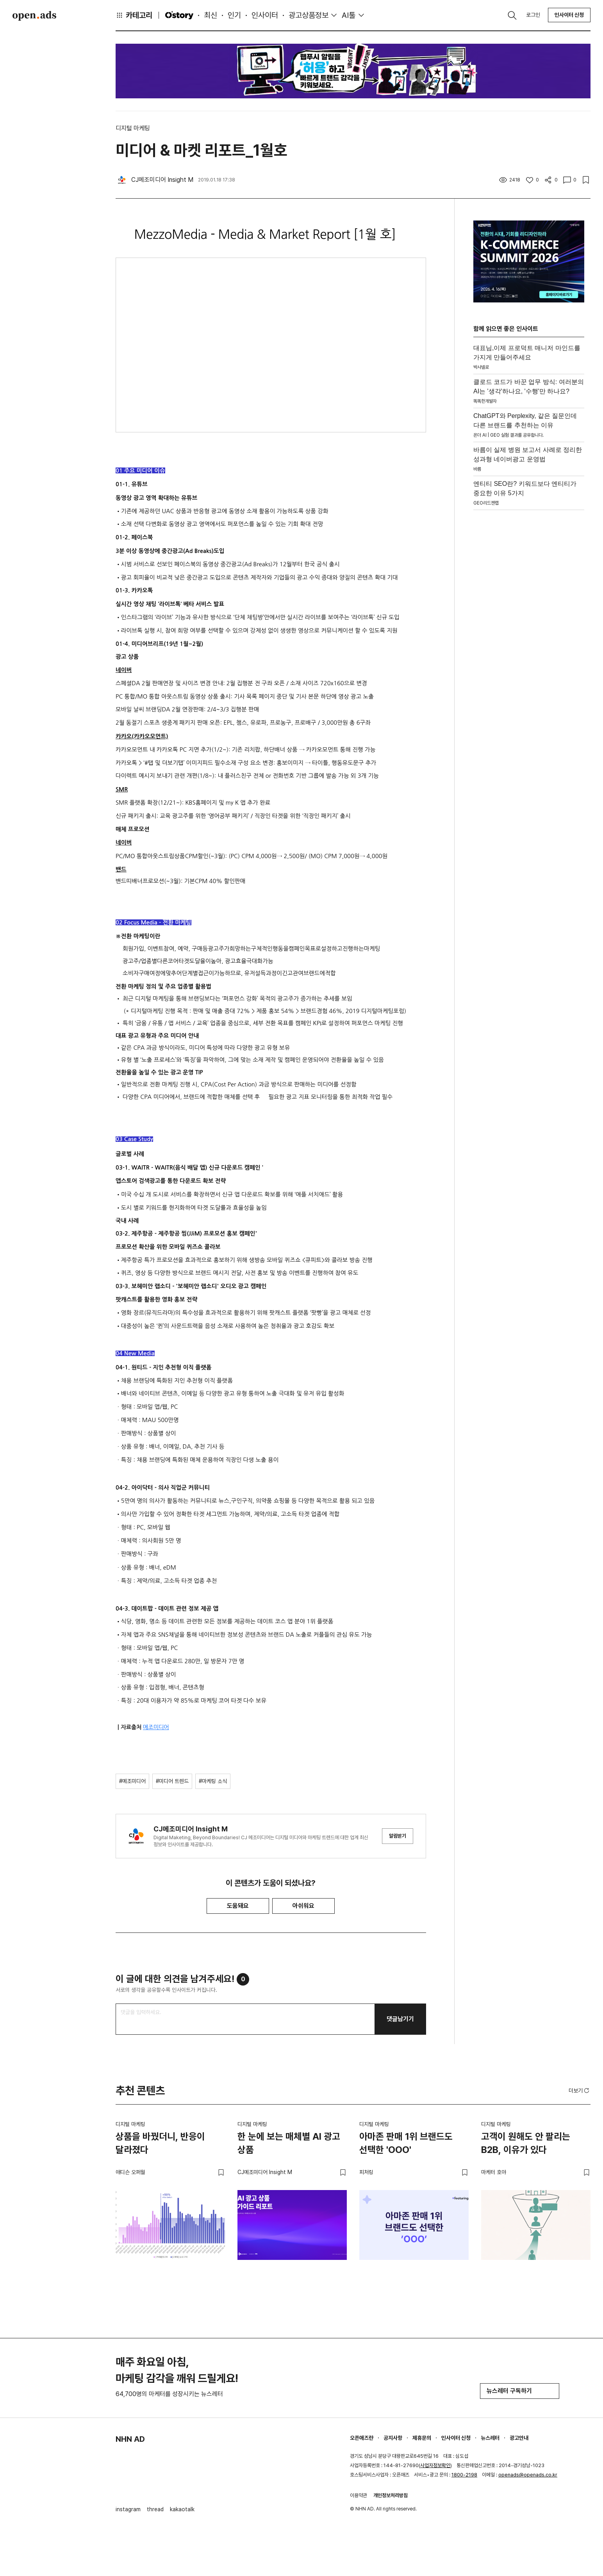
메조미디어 (156, 1727)
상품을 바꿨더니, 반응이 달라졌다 (160, 2143)
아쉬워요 (303, 1905)
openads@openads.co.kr (527, 2475)
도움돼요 (238, 1905)
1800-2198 (464, 2475)
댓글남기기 (400, 2019)
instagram (128, 2509)
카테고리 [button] (134, 15)
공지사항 (393, 2438)
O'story (179, 15)
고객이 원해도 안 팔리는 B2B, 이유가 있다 (525, 2143)
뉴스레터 (490, 2438)
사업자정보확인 (435, 2465)
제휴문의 (421, 2438)
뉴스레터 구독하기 (520, 2391)
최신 (210, 15)
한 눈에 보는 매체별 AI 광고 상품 (288, 2143)
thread (155, 2509)
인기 (234, 15)
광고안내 (519, 2438)
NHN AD (130, 2439)
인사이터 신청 (569, 15)
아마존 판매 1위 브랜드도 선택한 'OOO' (406, 2143)
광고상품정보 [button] (308, 15)
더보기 (580, 2090)
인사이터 (265, 15)
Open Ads (34, 15)
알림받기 (397, 1836)
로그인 (533, 15)
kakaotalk (182, 2509)
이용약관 (358, 2495)
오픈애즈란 (361, 2438)
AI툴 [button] (348, 15)
